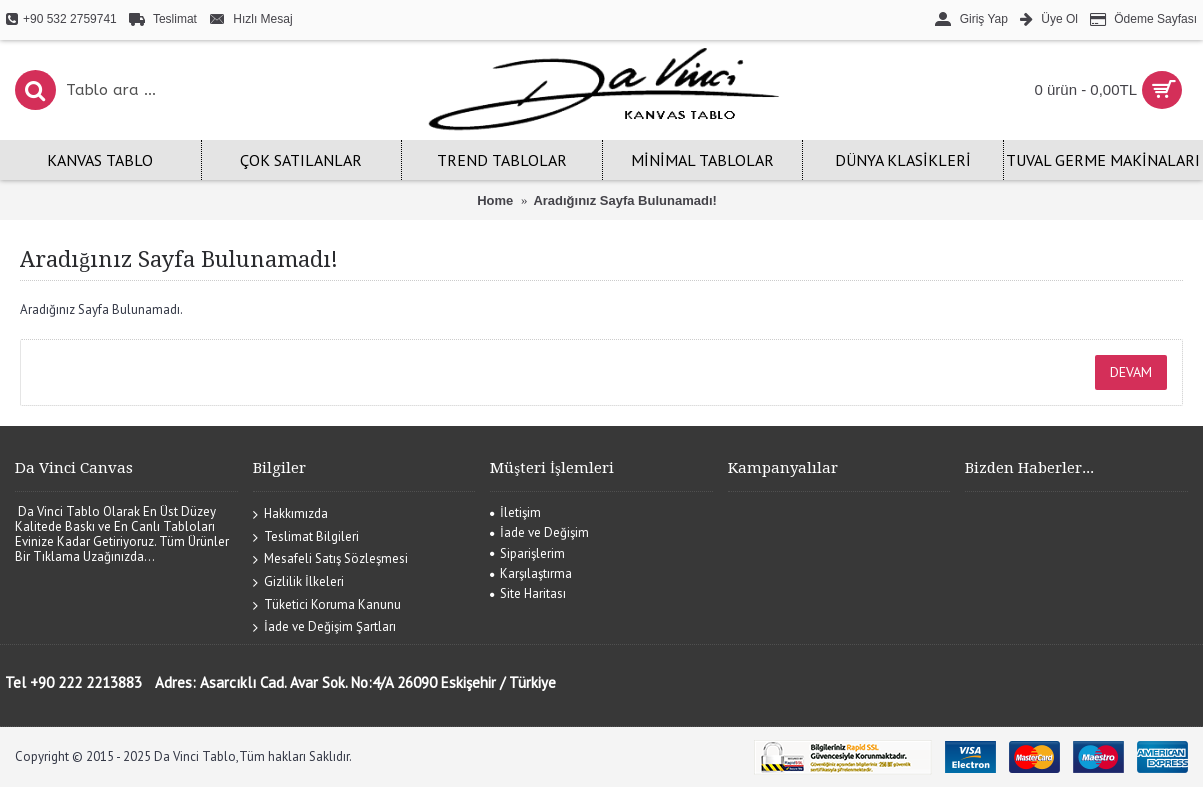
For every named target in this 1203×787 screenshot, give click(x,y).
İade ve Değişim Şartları (324, 627)
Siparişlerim (527, 553)
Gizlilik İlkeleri (298, 582)
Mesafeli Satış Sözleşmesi (330, 559)
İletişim (515, 512)
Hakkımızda (290, 514)
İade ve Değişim (539, 532)
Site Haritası (528, 593)
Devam (1131, 372)
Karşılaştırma (531, 573)
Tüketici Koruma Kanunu (327, 604)
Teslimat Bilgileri (306, 536)
